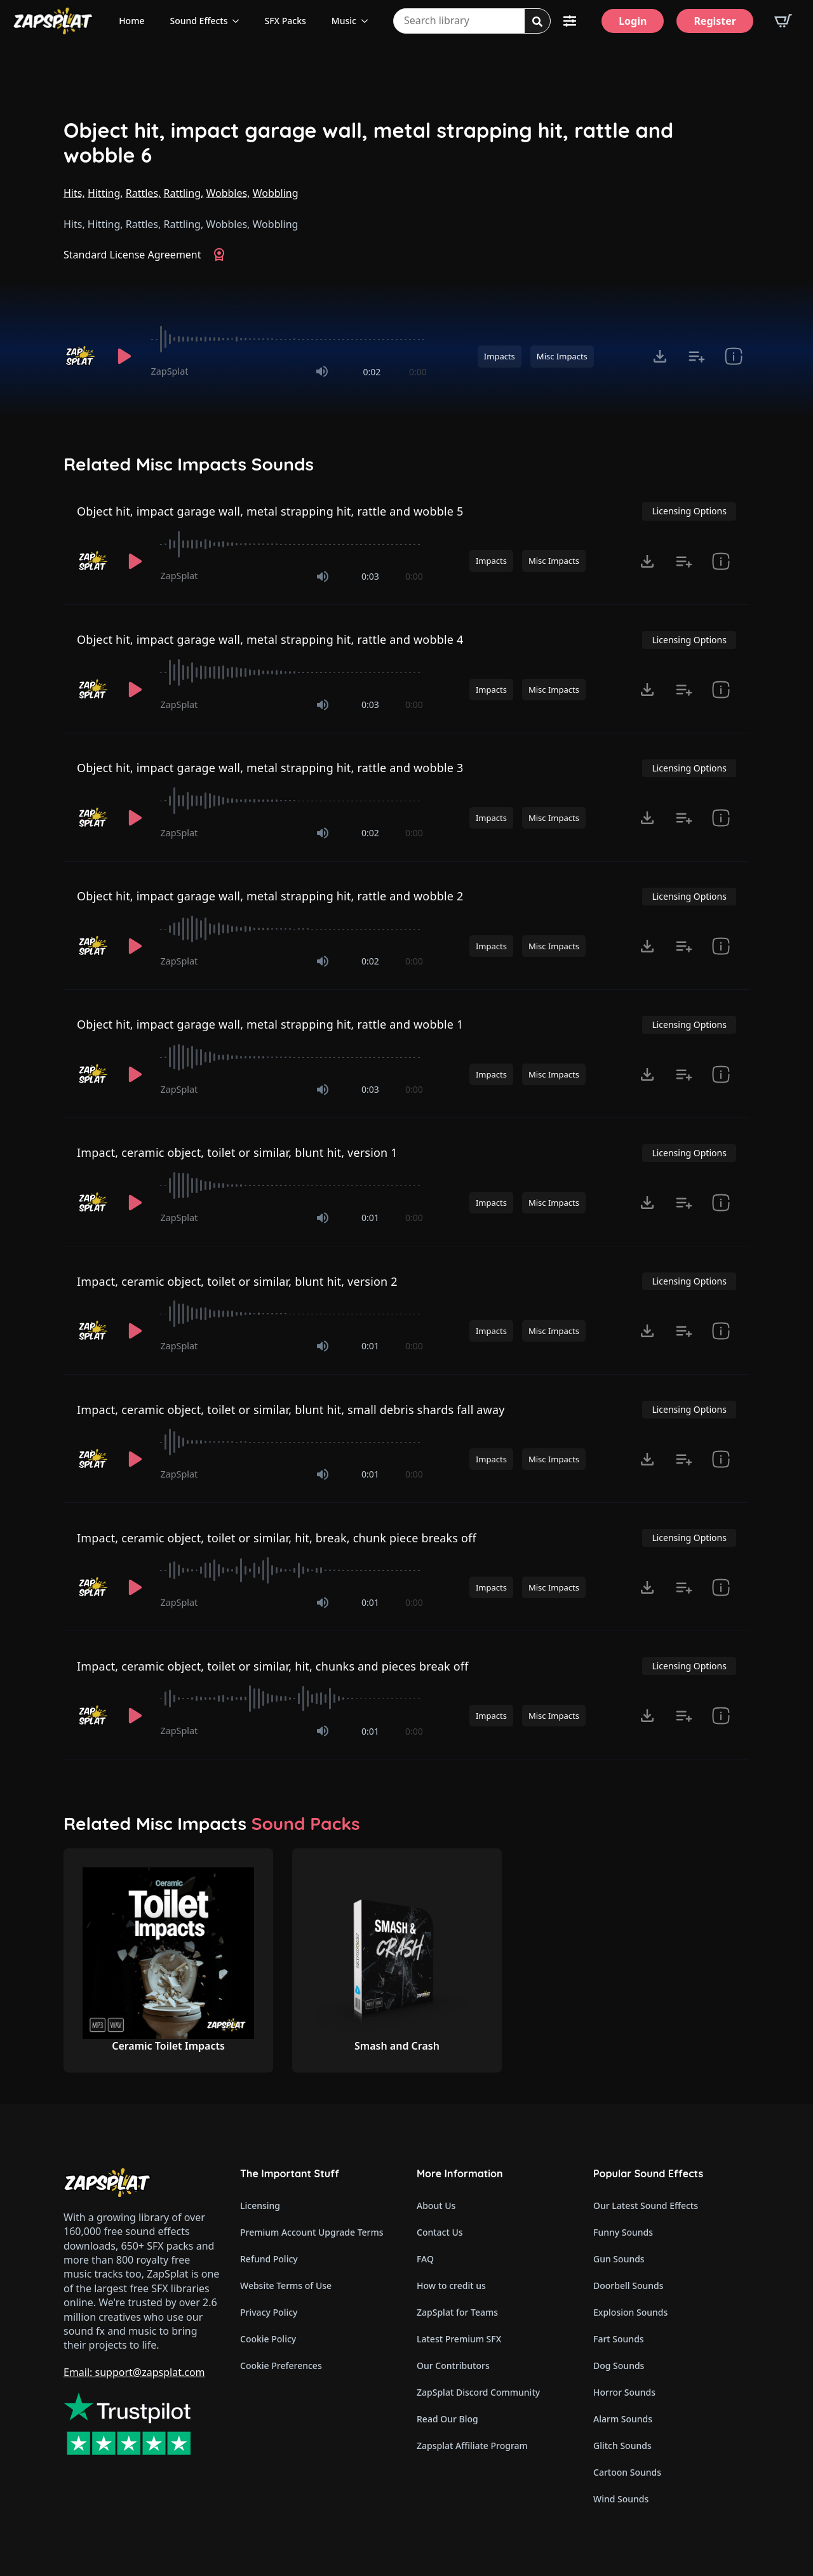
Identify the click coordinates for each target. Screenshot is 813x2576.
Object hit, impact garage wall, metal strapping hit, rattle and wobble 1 (270, 1024)
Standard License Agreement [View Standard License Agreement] (132, 255)
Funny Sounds (623, 2232)
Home (131, 21)
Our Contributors (453, 2365)
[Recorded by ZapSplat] (81, 356)
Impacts (499, 356)
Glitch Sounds (622, 2445)
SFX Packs (285, 21)
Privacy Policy (268, 2312)
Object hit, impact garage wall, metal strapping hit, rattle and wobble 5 (270, 511)
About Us (436, 2205)
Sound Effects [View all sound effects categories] (198, 21)
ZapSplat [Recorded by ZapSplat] (170, 371)
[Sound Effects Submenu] (239, 21)
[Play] (124, 356)
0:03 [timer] (370, 576)
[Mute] (322, 371)
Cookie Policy (268, 2339)
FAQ (425, 2259)
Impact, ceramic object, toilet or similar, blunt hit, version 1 (237, 1152)
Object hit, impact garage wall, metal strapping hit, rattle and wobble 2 (270, 896)
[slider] (289, 339)
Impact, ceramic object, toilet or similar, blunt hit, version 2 (237, 1281)
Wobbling (276, 193)
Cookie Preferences (281, 2365)
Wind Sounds (620, 2499)
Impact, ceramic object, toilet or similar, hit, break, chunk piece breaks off (276, 1537)
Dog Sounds (618, 2365)
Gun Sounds (619, 2259)
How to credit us (451, 2285)
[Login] (632, 21)
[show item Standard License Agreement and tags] (733, 356)
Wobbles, (228, 193)
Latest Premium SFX (459, 2339)
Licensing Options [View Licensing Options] (689, 511)
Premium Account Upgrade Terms (312, 2232)
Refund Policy (269, 2259)
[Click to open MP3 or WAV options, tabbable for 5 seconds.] (660, 356)
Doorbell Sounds (628, 2285)
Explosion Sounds (630, 2312)
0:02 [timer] (371, 372)
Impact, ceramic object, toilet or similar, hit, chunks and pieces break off (273, 1666)
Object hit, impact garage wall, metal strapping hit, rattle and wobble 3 (270, 767)
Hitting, (105, 193)
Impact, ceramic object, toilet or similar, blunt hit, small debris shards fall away (291, 1409)
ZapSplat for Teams (457, 2312)
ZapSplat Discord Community (478, 2392)
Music (344, 21)
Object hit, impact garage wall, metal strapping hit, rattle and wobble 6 (368, 142)
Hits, (74, 193)
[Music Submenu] (368, 21)
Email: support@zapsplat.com (134, 2372)
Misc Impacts (562, 356)
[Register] (714, 21)
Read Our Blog (447, 2419)
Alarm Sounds (622, 2419)
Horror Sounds (624, 2392)
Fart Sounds (618, 2339)
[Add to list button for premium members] (697, 356)
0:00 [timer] (418, 372)
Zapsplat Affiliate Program (472, 2445)
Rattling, (184, 193)
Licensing (260, 2205)
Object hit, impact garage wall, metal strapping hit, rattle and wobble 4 (270, 639)
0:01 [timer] (370, 1217)
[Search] (537, 21)
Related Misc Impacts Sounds (189, 464)
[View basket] (783, 21)
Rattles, (143, 193)
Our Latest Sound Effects (645, 2205)
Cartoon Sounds (627, 2472)
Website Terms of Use (286, 2285)
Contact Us (440, 2232)
